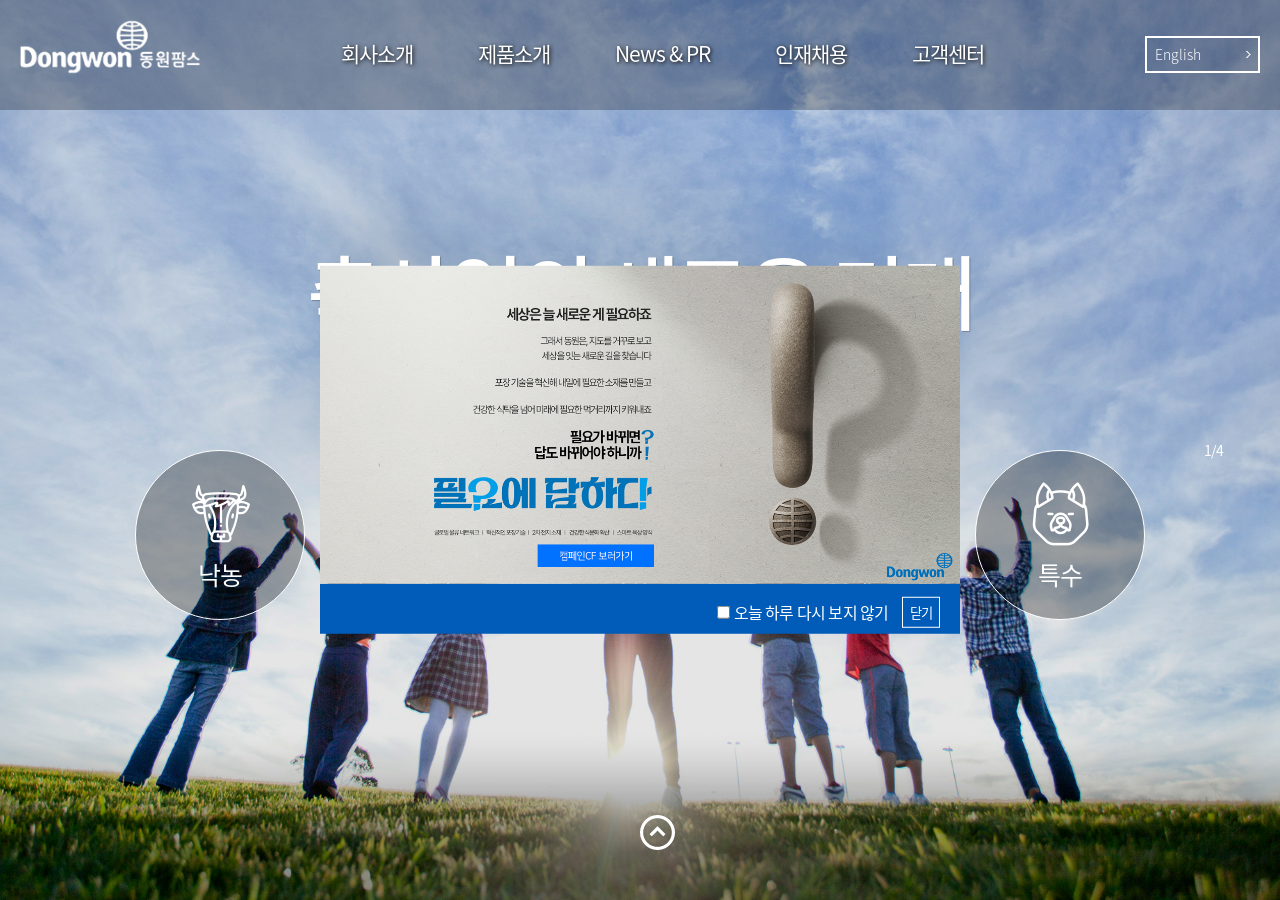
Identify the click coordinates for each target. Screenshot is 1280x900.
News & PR (662, 53)
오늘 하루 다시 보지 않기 (811, 612)
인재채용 (811, 53)
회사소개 (377, 53)
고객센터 (948, 53)
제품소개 (514, 53)
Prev (1213, 413)
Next (1213, 486)
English (1178, 54)
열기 (657, 832)
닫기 (921, 611)
